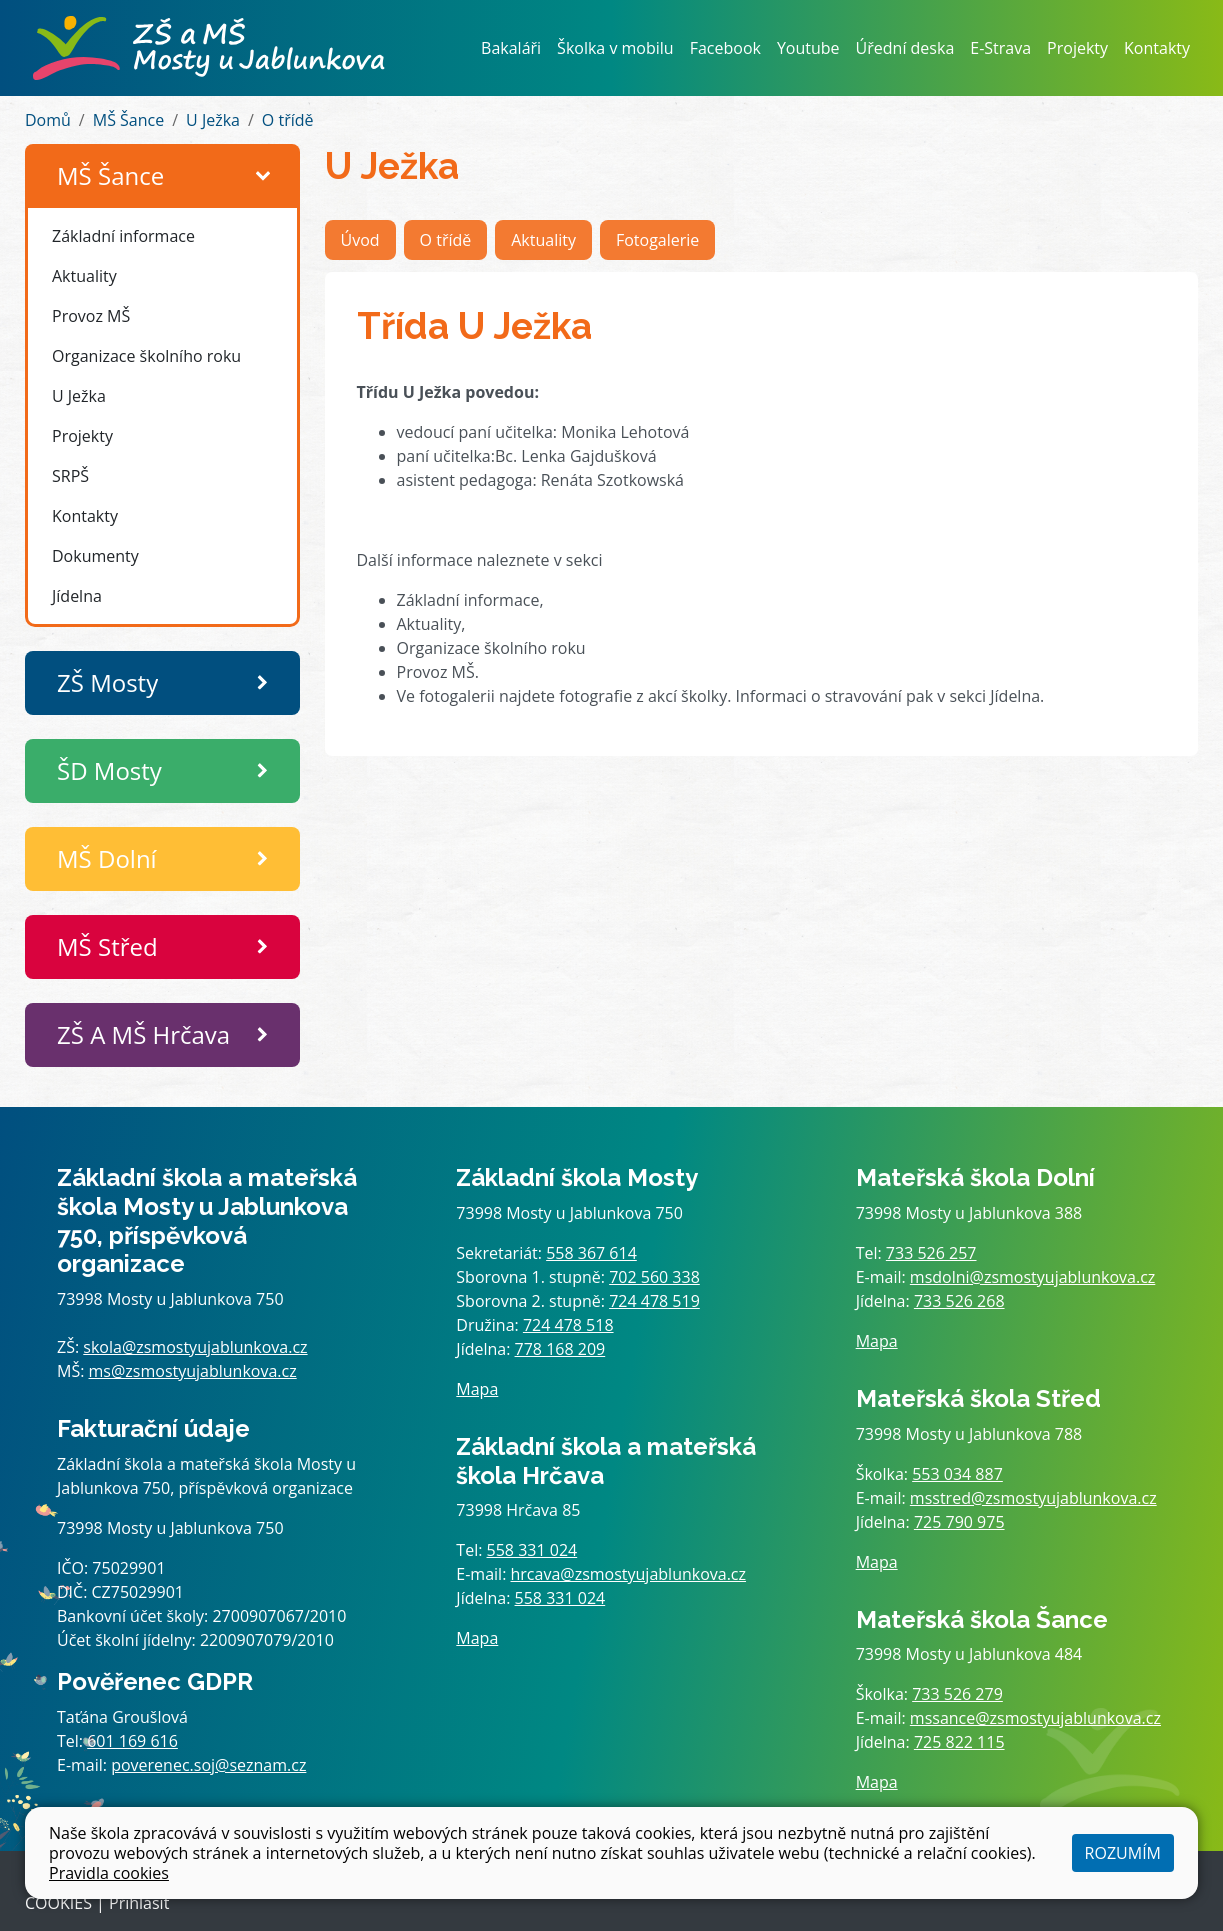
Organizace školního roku (146, 356)
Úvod (360, 240)
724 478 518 (568, 1325)
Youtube (808, 48)
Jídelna (77, 596)
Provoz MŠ (91, 316)
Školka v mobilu (615, 48)
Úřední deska (905, 48)
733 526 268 (959, 1301)
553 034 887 (957, 1474)
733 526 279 (957, 1694)
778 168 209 (560, 1349)
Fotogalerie (657, 240)
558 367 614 (591, 1253)
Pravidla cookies (109, 1873)
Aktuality (84, 276)
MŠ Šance (128, 120)
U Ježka (213, 120)
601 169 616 (132, 1741)
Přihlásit (139, 1903)
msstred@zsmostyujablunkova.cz (1033, 1498)
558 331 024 (532, 1550)
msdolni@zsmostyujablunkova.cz (1032, 1277)
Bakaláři (511, 48)
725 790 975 (959, 1522)
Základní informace (123, 236)
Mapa (477, 1389)
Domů (48, 120)
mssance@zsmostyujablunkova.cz (1035, 1718)
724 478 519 (654, 1301)
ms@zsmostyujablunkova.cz (193, 1371)
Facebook (725, 48)
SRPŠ (70, 476)
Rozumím (1123, 1853)
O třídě (288, 120)
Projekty (1077, 48)
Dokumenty (95, 556)
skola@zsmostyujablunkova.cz (195, 1347)
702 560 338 (654, 1277)
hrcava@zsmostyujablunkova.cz (629, 1574)
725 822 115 (959, 1742)
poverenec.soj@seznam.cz (208, 1765)
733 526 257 (931, 1253)
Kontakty (1157, 48)
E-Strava (1000, 48)
